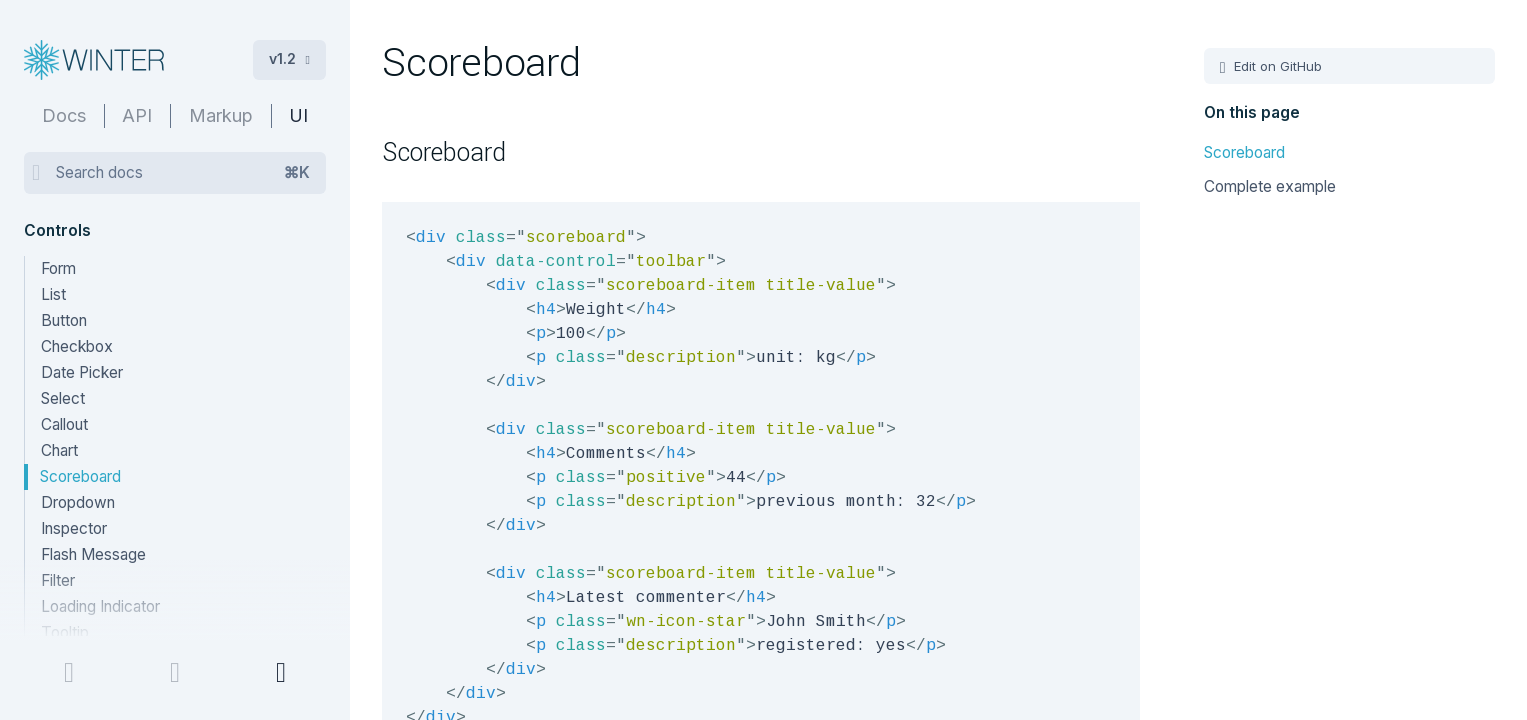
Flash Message (93, 554)
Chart (59, 450)
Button (64, 320)
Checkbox (77, 346)
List (53, 294)
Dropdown (78, 502)
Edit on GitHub (1276, 66)
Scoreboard (80, 476)
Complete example (1270, 186)
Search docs (183, 173)
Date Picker (82, 372)
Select (63, 398)
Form (58, 268)
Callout (64, 424)
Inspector (74, 528)
